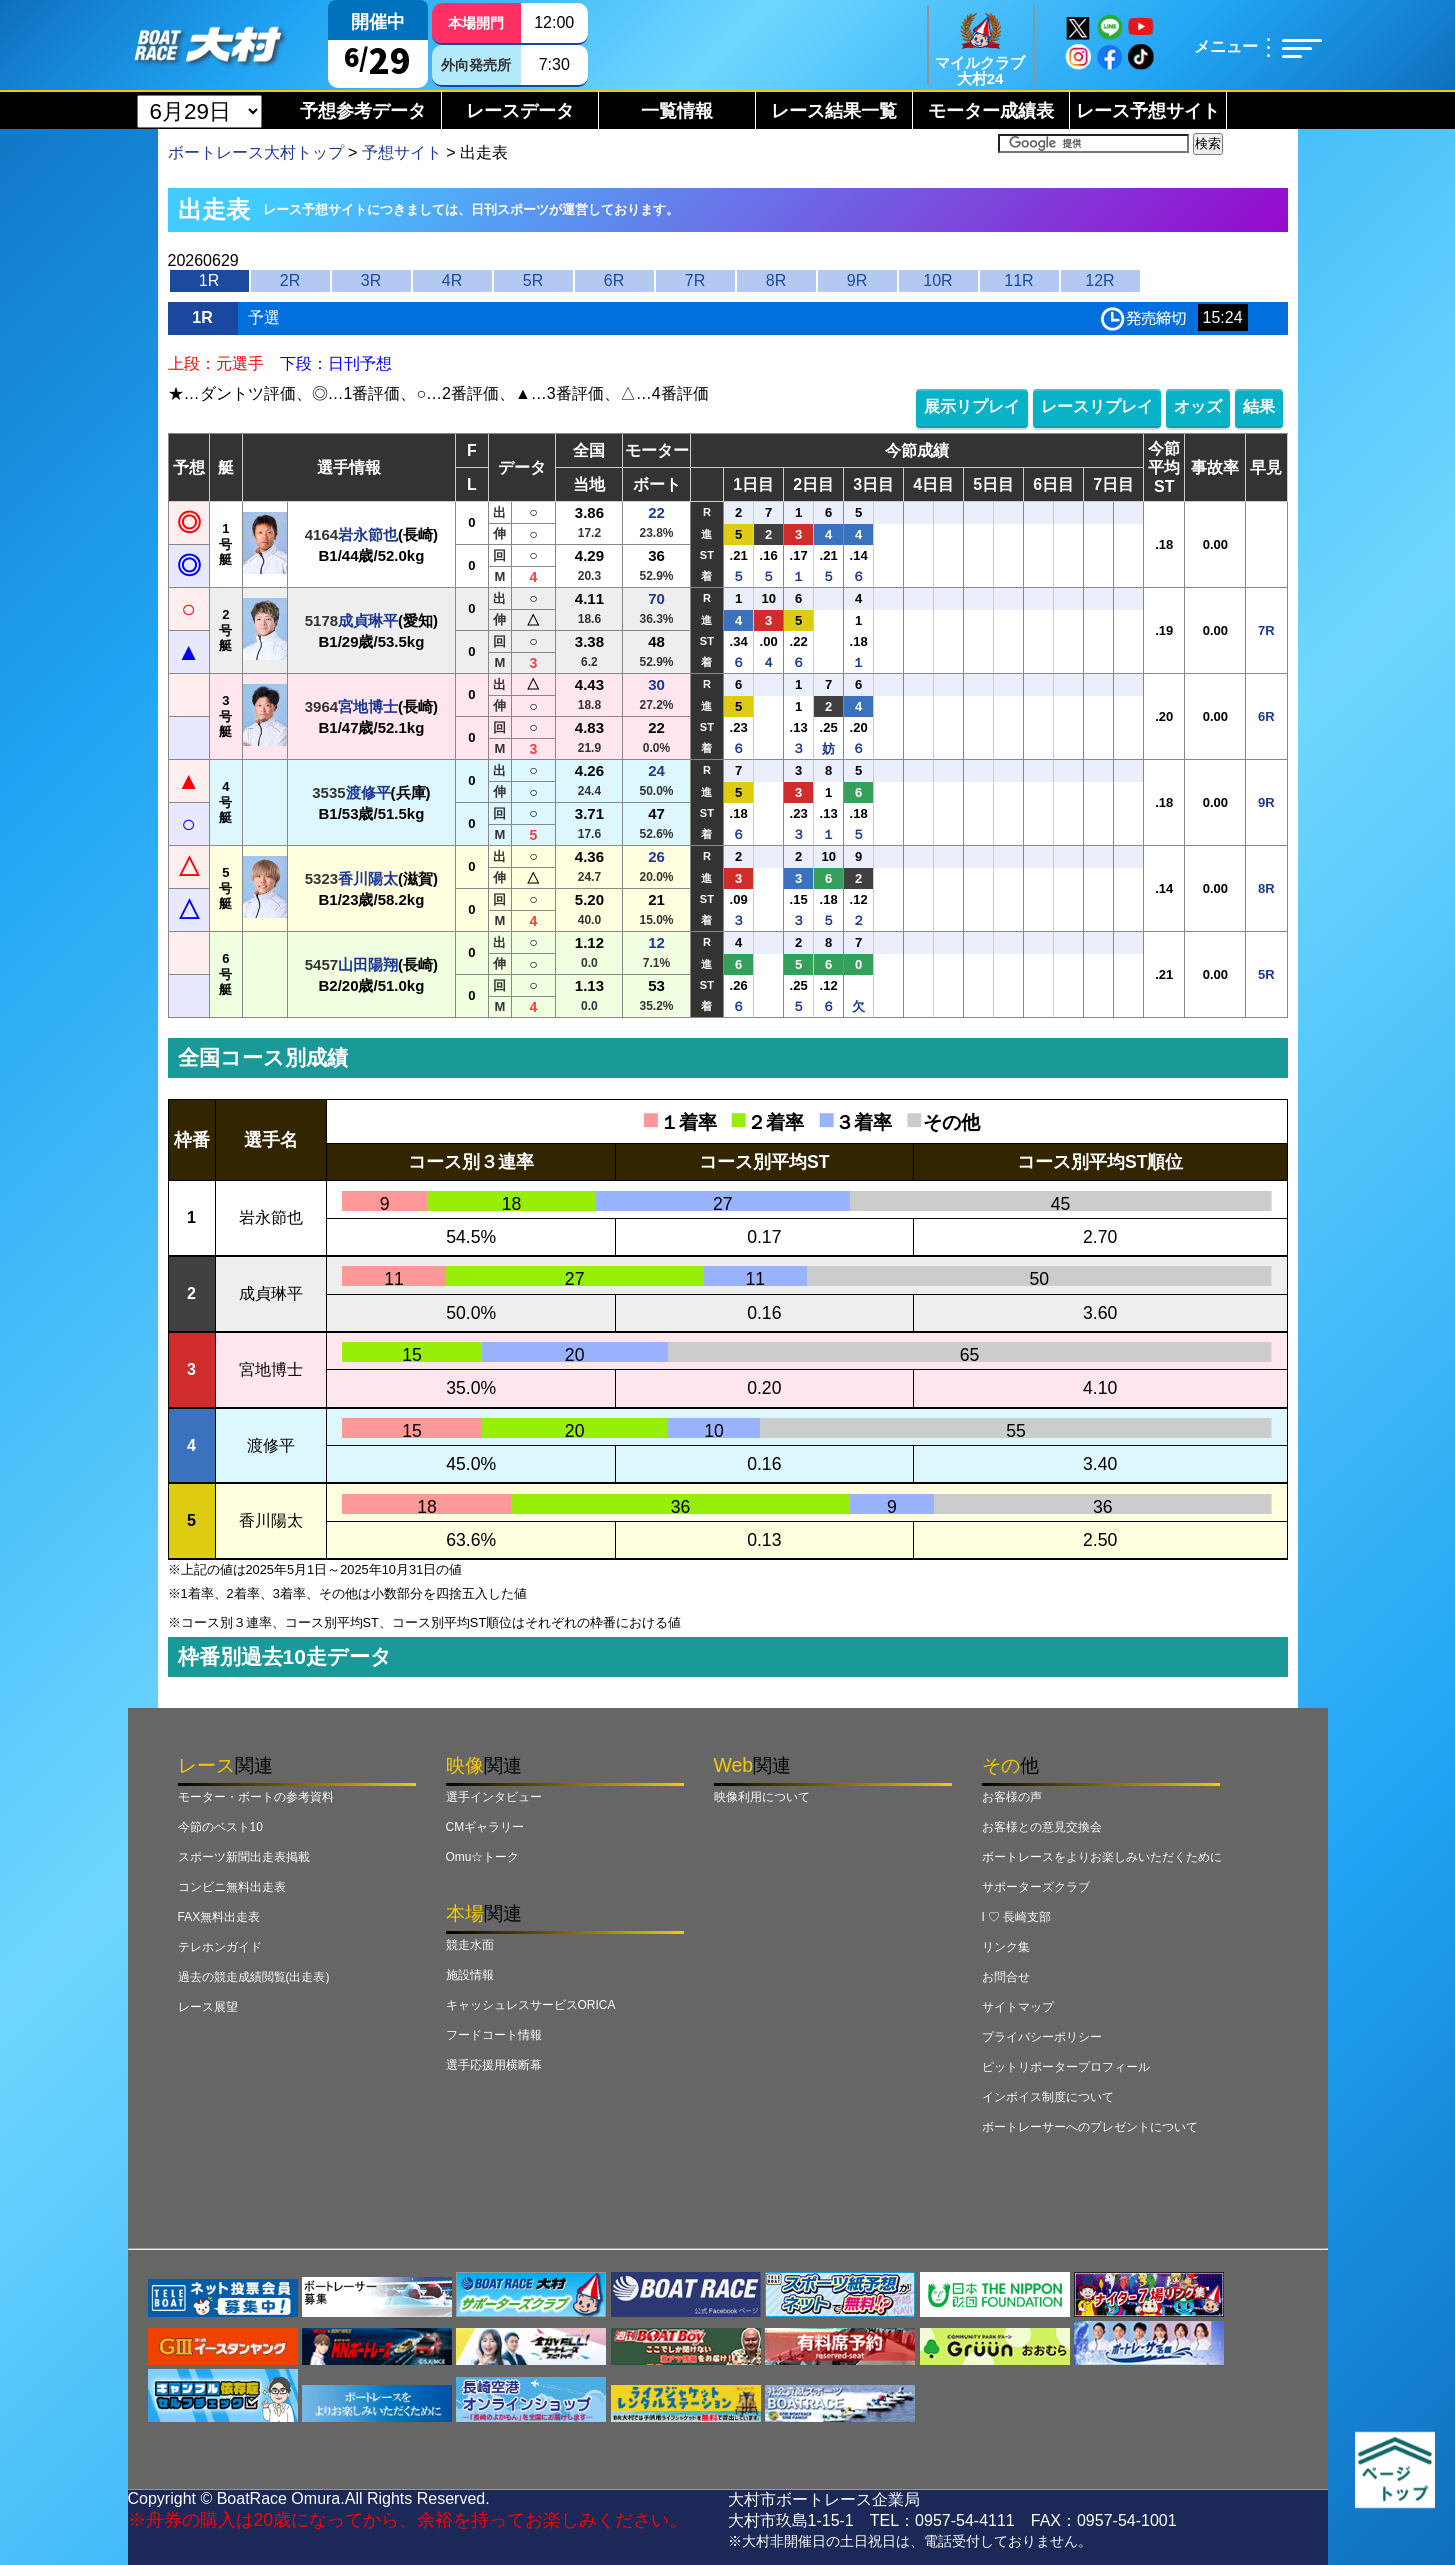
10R (937, 280)
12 (656, 942)
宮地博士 (368, 706)
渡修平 (368, 792)
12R (1099, 280)
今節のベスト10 (220, 1827)
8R (776, 280)
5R (533, 280)
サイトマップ (1018, 2007)
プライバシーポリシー (1042, 2037)
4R (452, 280)
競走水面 (470, 1945)
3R (371, 280)
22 (656, 512)
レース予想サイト (1148, 111)
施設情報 (470, 1975)
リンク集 (1006, 1947)
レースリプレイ (1097, 406)
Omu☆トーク (483, 1857)
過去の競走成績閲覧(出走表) (254, 1977)
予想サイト (402, 152)
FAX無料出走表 (219, 1917)
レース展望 (208, 2007)
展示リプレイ (972, 406)
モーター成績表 (991, 111)
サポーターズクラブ (1036, 1887)
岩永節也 (368, 534)
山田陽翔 (368, 964)
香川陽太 (368, 878)
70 (656, 598)
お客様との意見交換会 (1042, 1827)
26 (656, 856)
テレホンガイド (220, 1947)
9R (857, 280)
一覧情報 (677, 111)
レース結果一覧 (834, 111)
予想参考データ (363, 111)
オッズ (1198, 406)
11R (1018, 280)
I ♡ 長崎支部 (1017, 1917)
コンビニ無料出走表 (232, 1887)
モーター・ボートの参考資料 (256, 1797)
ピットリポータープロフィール (1066, 2067)
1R (209, 280)
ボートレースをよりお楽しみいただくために (1102, 1857)
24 (656, 770)
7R (695, 280)
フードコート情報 (494, 2035)
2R (290, 280)
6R (614, 280)
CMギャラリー (485, 1827)
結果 (1259, 406)
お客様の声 (1012, 1797)
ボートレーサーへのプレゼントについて (1090, 2127)
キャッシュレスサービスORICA (531, 2005)
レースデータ (520, 111)
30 (656, 684)
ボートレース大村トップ (256, 152)
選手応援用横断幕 (494, 2065)
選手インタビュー (494, 1797)
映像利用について (762, 1797)
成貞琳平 (368, 620)
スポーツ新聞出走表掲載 (244, 1857)
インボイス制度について (1048, 2097)
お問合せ (1006, 1977)
